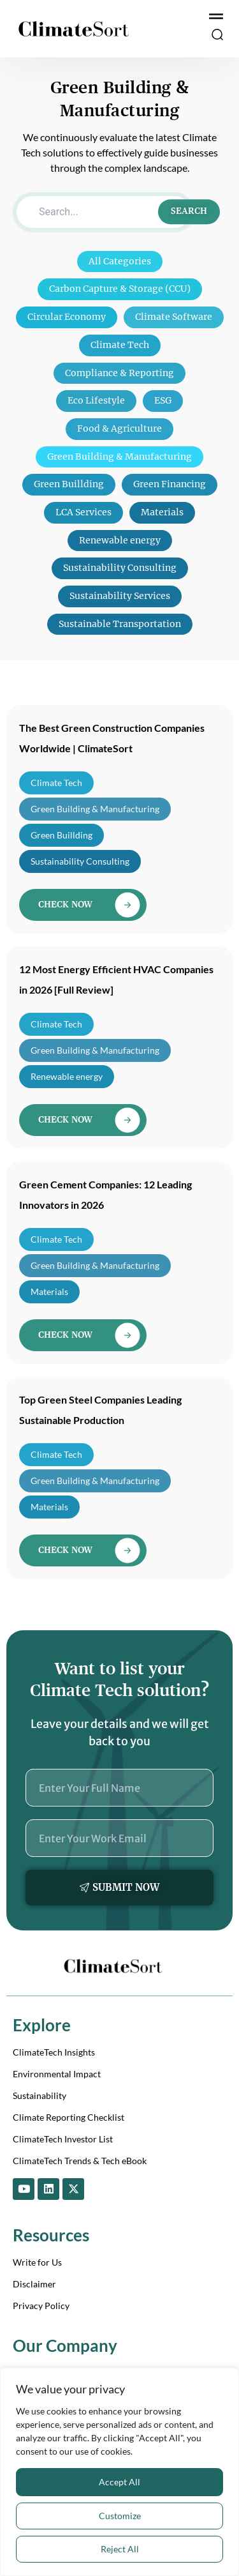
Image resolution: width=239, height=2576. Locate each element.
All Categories (120, 261)
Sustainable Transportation (120, 624)
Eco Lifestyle (96, 400)
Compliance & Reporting (119, 373)
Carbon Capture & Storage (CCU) (120, 288)
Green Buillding (69, 484)
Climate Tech (120, 345)
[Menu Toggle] (216, 17)
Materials (162, 512)
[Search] (103, 212)
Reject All (120, 2548)
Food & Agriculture (119, 428)
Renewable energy (120, 540)
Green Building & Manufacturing (119, 456)
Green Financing (169, 484)
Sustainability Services (119, 596)
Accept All (119, 2481)
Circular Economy (66, 316)
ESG (162, 400)
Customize (120, 2515)
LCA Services (83, 512)
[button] (217, 36)
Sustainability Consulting (120, 567)
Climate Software (173, 316)
